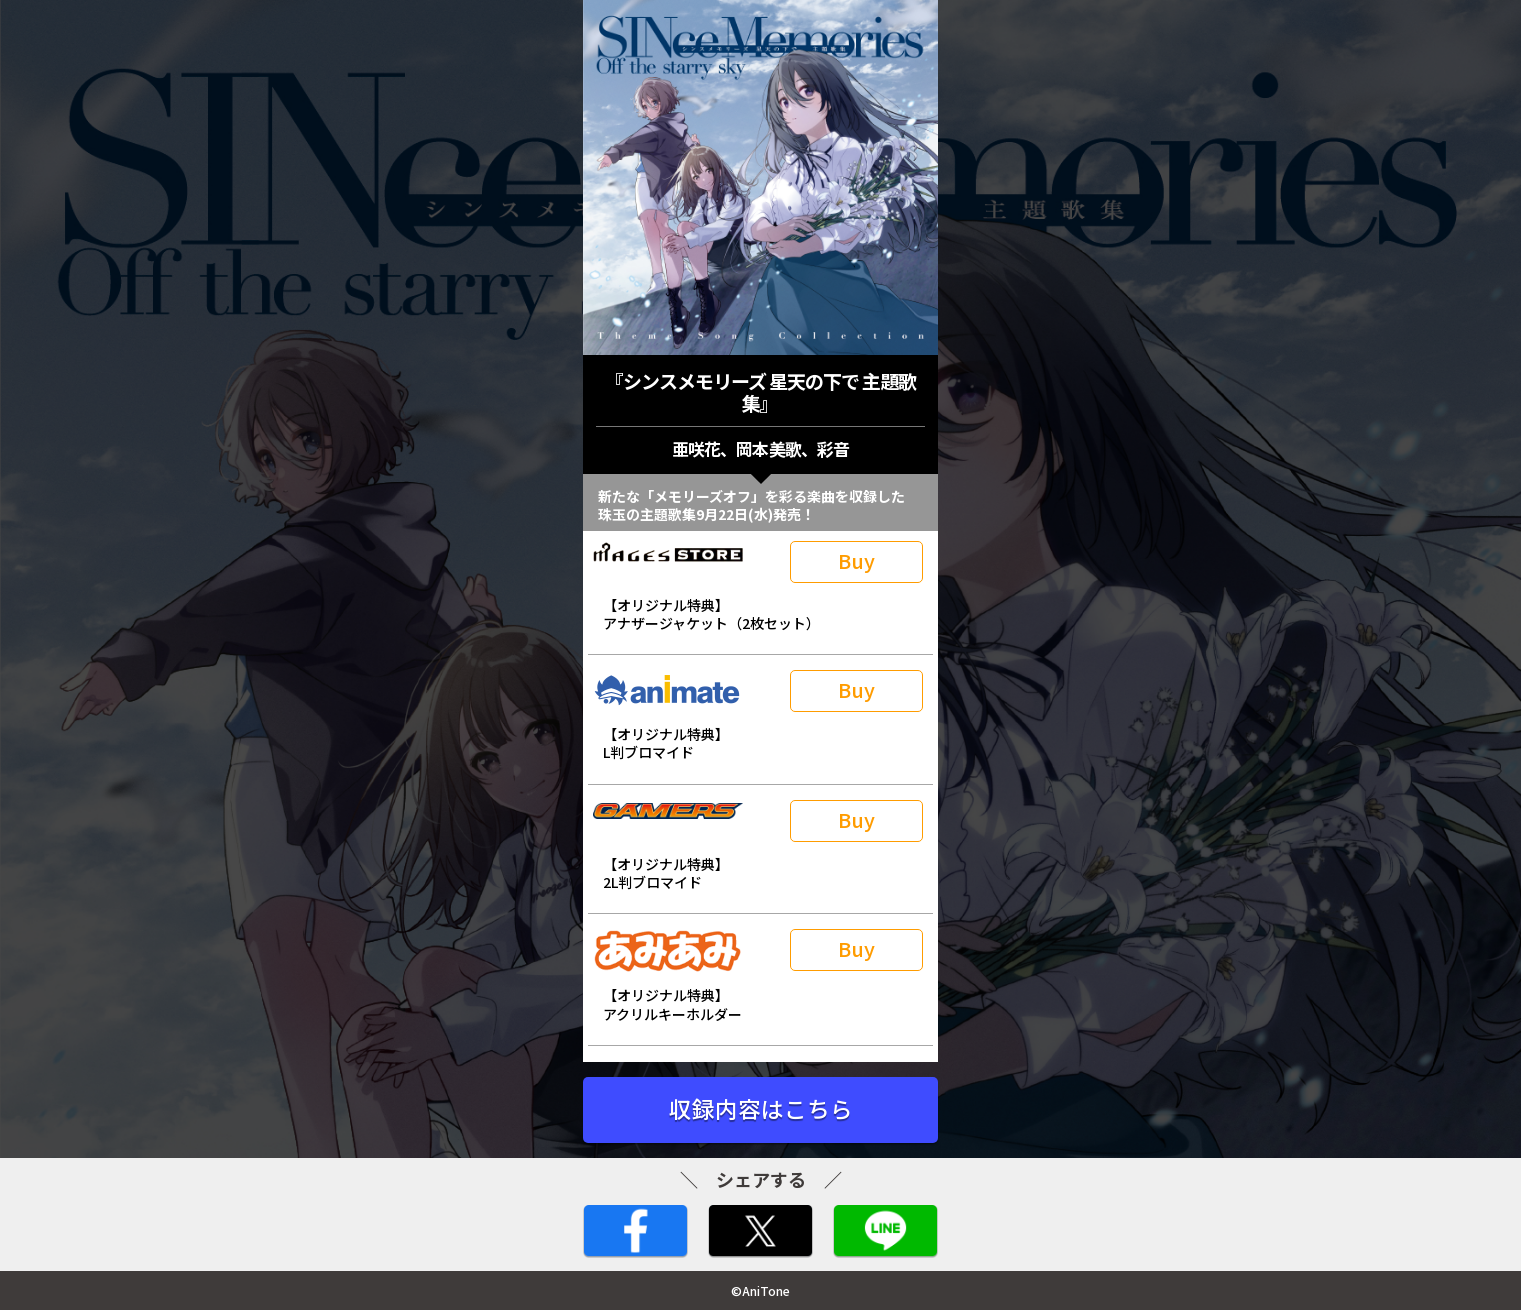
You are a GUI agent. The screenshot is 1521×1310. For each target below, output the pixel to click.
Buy (856, 560)
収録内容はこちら (761, 1108)
